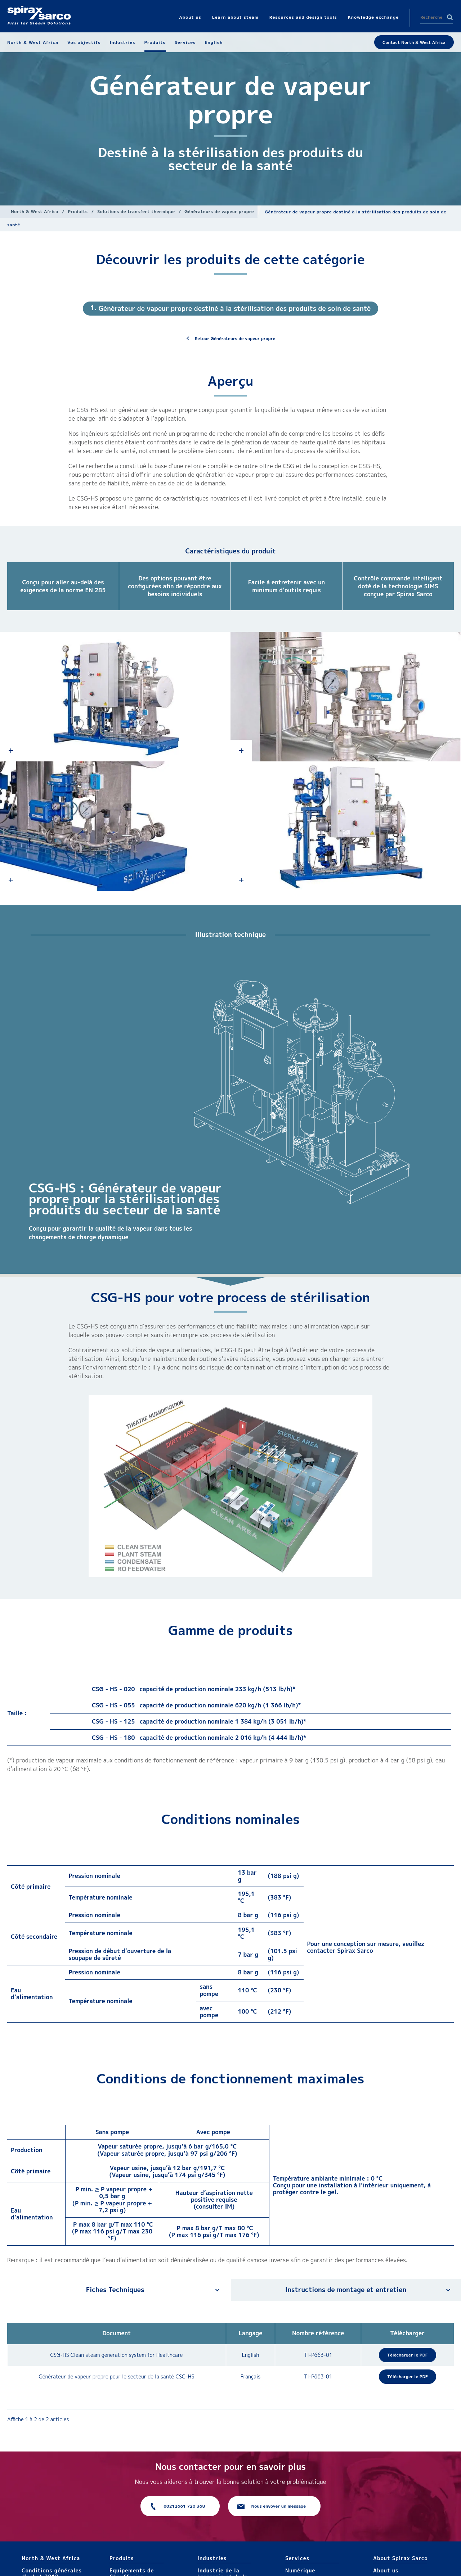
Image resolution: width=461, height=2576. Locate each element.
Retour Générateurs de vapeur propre (235, 338)
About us (385, 2570)
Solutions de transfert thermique (136, 211)
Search (450, 17)
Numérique (300, 2570)
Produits (78, 211)
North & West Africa (34, 211)
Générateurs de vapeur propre (219, 211)
